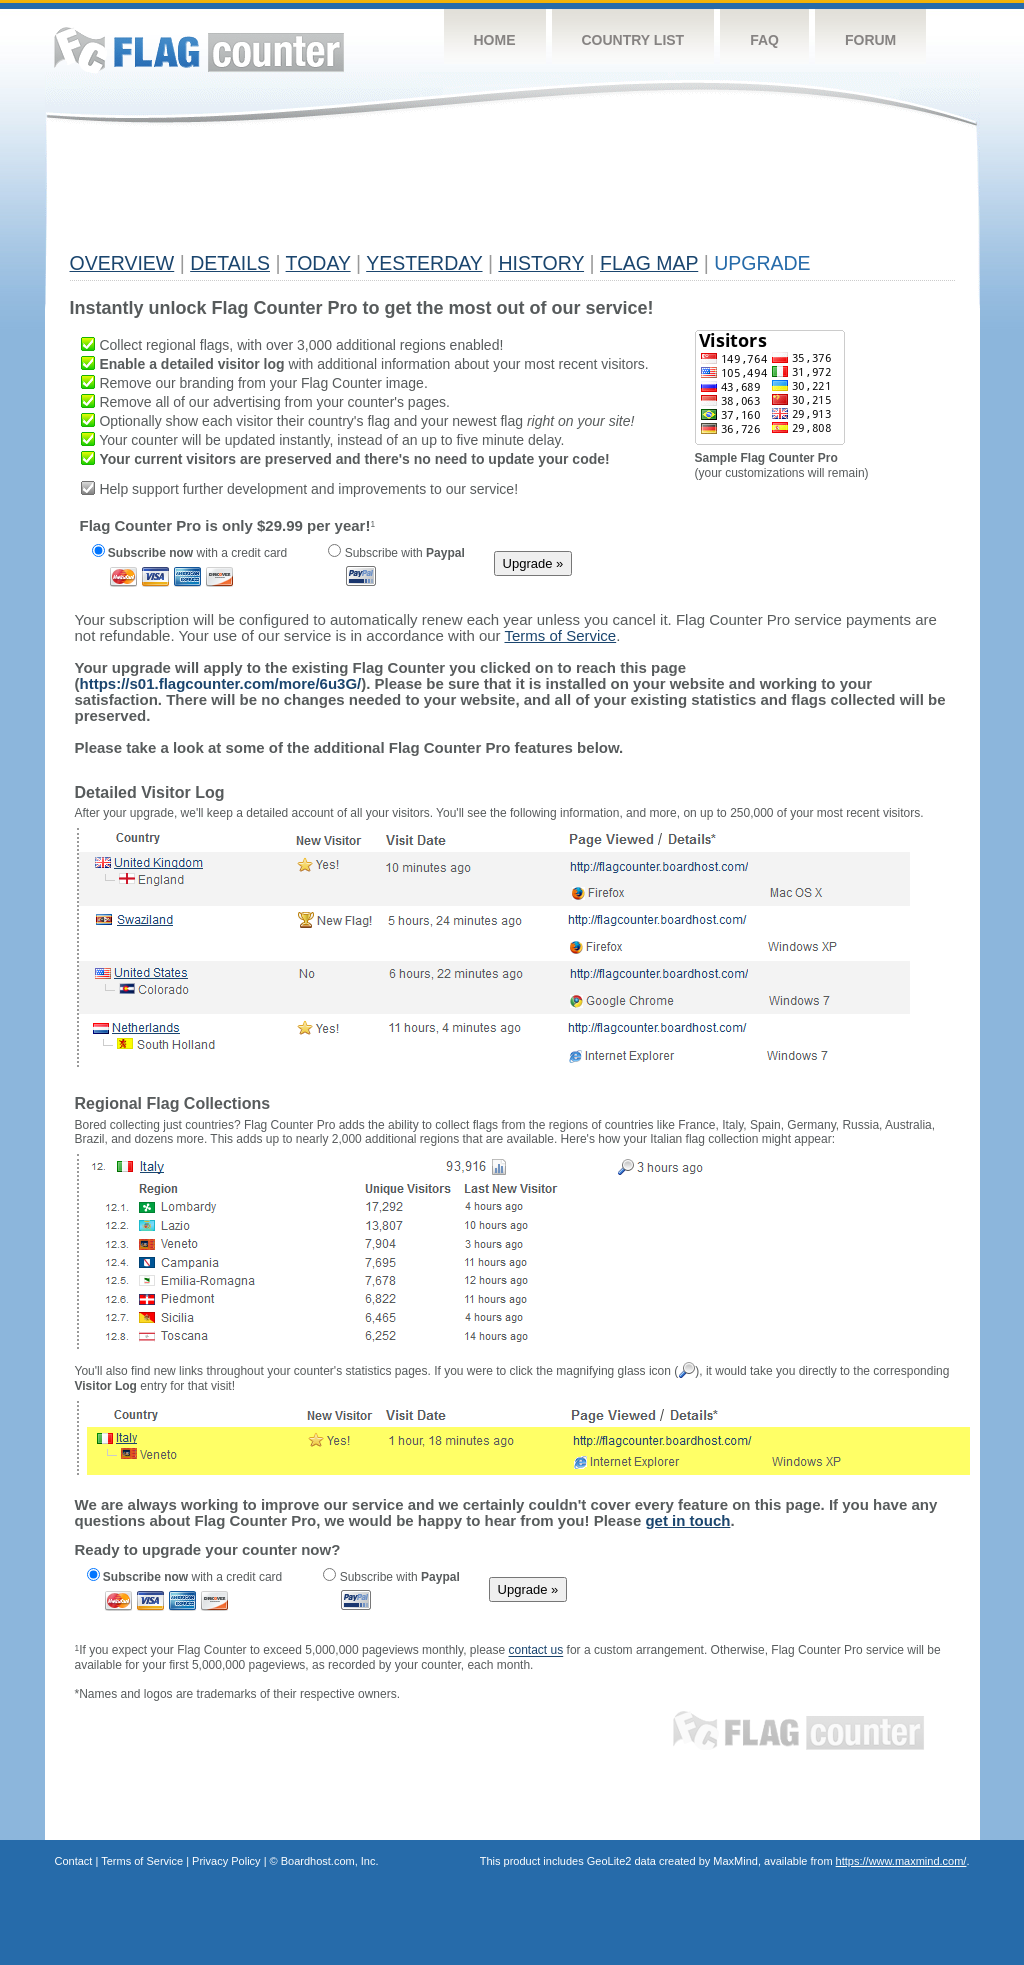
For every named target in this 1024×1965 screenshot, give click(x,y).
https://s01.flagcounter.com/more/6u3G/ (221, 683)
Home (495, 40)
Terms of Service (142, 1861)
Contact (74, 1861)
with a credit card (190, 553)
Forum (870, 40)
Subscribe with (396, 553)
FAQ (764, 40)
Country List (633, 40)
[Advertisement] (434, 197)
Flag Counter (199, 49)
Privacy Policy (226, 1861)
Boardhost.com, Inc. (330, 1861)
